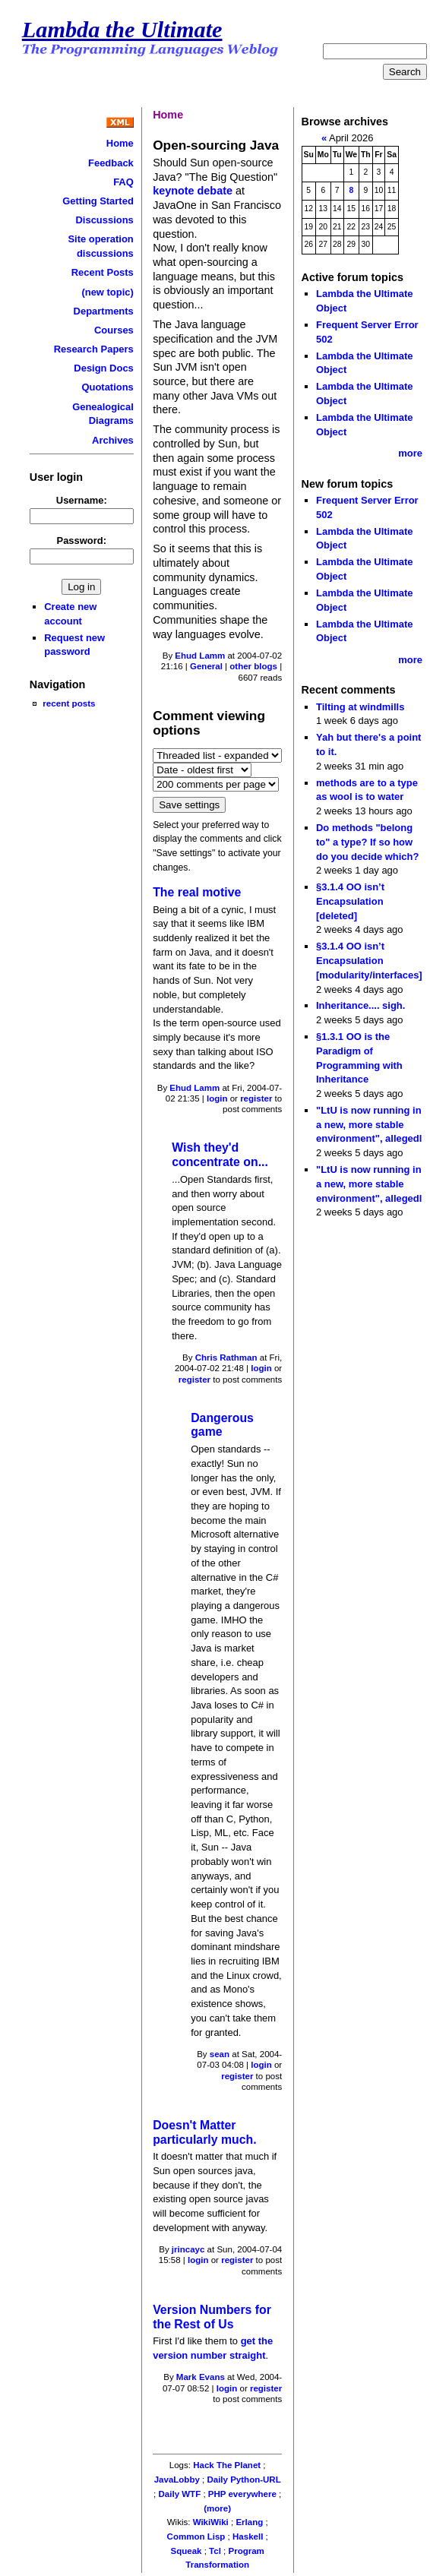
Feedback (111, 163)
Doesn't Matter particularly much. (204, 2132)
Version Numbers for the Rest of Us (212, 2317)
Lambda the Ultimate (122, 30)
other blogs (253, 666)
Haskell (247, 2536)
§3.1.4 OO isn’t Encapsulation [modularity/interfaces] (369, 960)
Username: (81, 500)
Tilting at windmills (360, 707)
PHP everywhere (242, 2494)
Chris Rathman (226, 1357)
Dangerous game (222, 1425)
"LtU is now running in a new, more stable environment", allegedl (369, 1124)
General (206, 666)
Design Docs (103, 368)
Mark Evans (200, 2377)
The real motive (197, 892)
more (410, 453)
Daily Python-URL (243, 2479)
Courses (114, 330)
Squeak (186, 2550)
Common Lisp (196, 2536)
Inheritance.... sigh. (360, 1005)
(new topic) (107, 292)
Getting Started (98, 201)
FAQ (123, 182)
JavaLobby (177, 2479)
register (256, 1098)
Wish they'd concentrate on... (220, 1154)
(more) (217, 2508)
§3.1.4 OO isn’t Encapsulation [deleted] (350, 901)
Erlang (249, 2522)
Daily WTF (180, 2494)
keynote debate (192, 191)
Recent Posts (102, 272)
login (217, 1098)
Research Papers (94, 349)
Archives (113, 440)
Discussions (104, 220)
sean (219, 2054)
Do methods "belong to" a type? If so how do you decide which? (367, 841)
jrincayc (188, 2249)
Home (120, 143)
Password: (82, 540)
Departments (104, 311)
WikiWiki (211, 2522)
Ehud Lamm (200, 655)
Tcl (215, 2550)
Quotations (107, 387)
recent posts (69, 703)
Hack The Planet (227, 2465)
